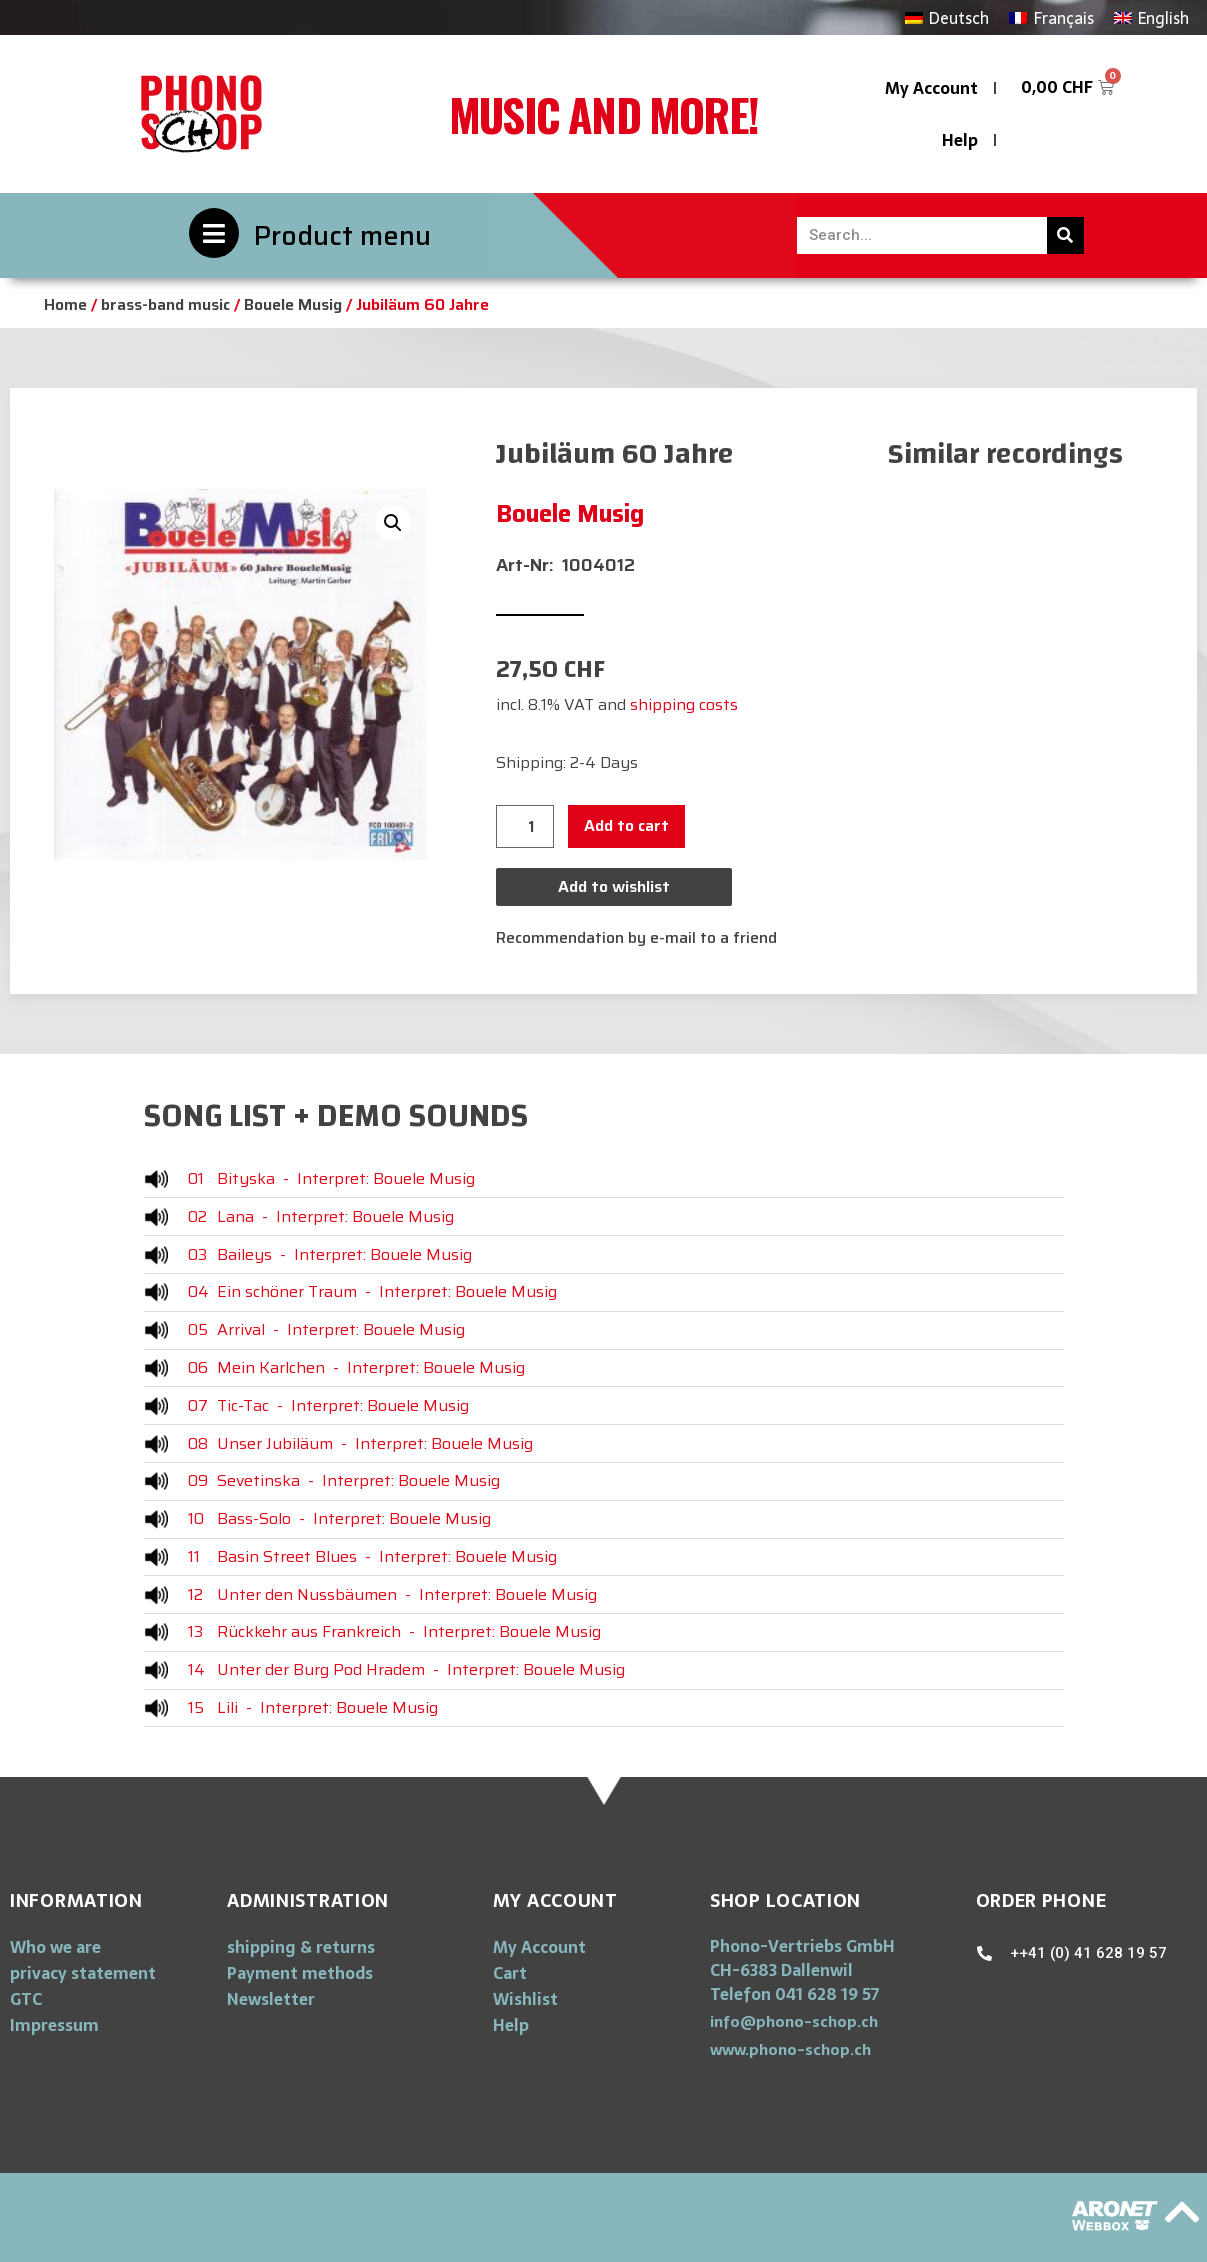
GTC (26, 1999)
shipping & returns (301, 1947)
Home (65, 304)
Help (960, 140)
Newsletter (271, 1999)
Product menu (342, 235)
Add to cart (626, 825)
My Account (931, 88)
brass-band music (165, 304)
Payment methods (300, 1973)
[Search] (1065, 235)
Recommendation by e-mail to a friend (636, 937)
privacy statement (83, 1973)
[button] (794, 2021)
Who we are (55, 1947)
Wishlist (525, 1999)
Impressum (54, 2025)
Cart (510, 1973)
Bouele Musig (293, 304)
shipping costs (684, 704)
